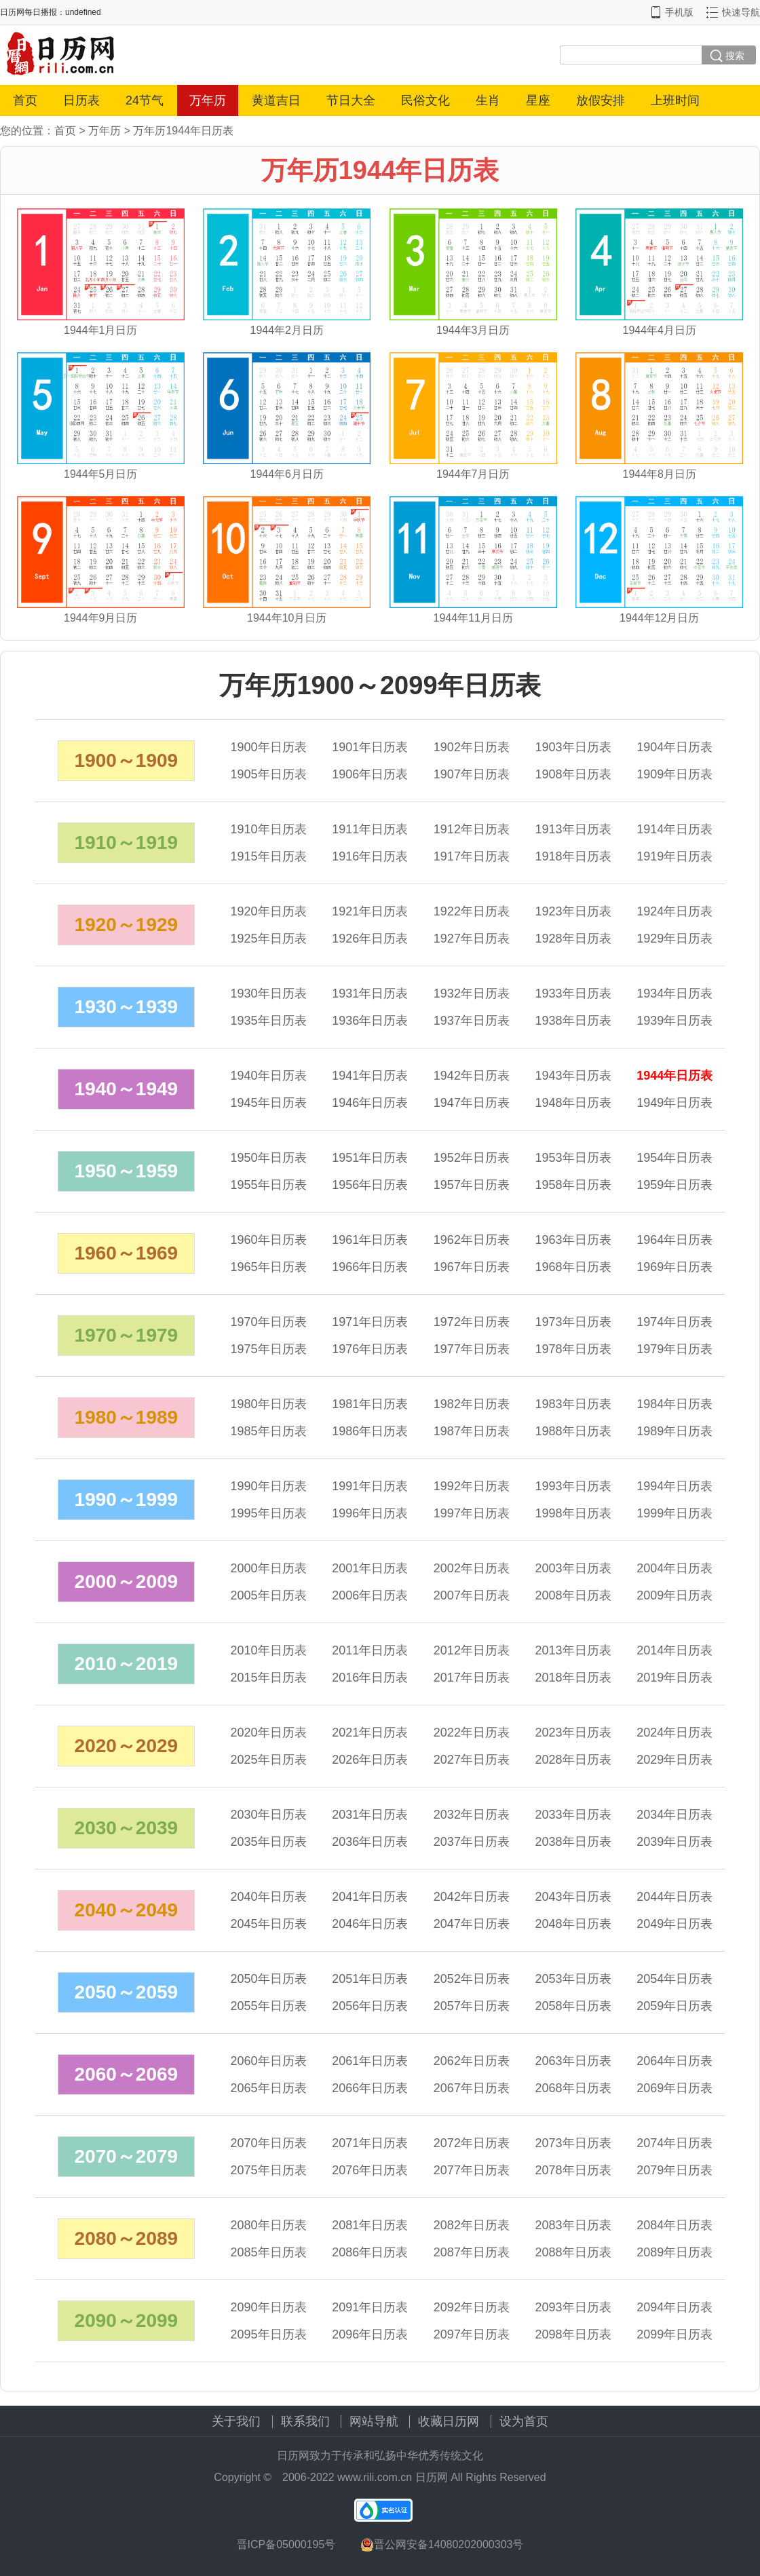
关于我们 (236, 2421)
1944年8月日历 (660, 474)
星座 (538, 100)
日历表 (81, 100)
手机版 (679, 12)
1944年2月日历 (287, 330)
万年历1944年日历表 (183, 130)
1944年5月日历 (101, 474)
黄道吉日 (276, 100)
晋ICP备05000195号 (286, 2544)
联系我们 (305, 2421)
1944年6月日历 (287, 474)
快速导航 (741, 12)
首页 (25, 100)
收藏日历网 (448, 2421)
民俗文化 (425, 100)
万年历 (207, 100)
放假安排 (600, 100)
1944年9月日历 (101, 618)
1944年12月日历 (659, 618)
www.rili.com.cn (374, 2477)
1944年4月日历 (660, 330)
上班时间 (675, 100)
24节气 (145, 100)
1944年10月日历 (286, 618)
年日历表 (269, 747)
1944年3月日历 (473, 330)
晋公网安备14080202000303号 (442, 2545)
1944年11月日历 (473, 618)
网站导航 (373, 2421)
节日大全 (350, 100)
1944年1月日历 (101, 330)
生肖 (488, 100)
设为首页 (523, 2421)
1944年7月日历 (473, 474)
